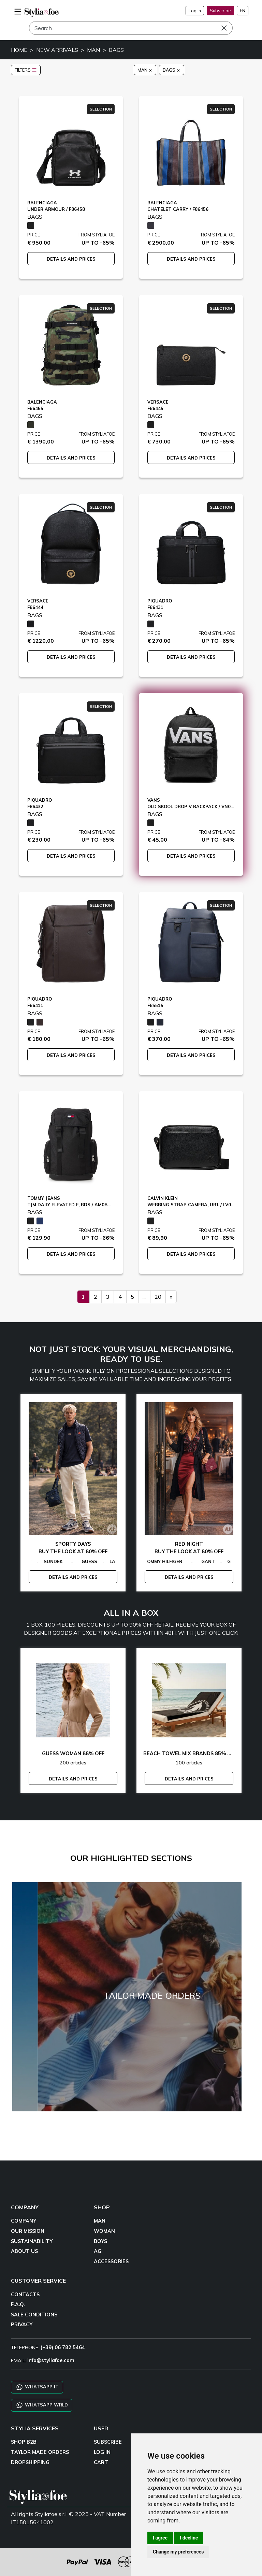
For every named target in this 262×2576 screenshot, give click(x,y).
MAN (93, 49)
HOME (19, 49)
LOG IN (102, 2452)
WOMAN (104, 2231)
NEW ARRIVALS (57, 49)
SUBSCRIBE (108, 2442)
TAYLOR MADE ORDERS (40, 2452)
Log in (195, 10)
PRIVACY (21, 2325)
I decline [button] (189, 2538)
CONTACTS (25, 2294)
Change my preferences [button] (178, 2552)
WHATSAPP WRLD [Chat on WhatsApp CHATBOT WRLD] (41, 2405)
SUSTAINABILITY (32, 2241)
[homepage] (42, 12)
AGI (98, 2251)
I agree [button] (160, 2538)
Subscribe (220, 10)
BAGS (116, 49)
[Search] (130, 28)
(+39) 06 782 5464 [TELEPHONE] (63, 2347)
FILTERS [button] (26, 70)
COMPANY (23, 2221)
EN (242, 10)
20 (158, 1296)
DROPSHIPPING (30, 2462)
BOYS (100, 2241)
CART (101, 2462)
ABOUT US (24, 2251)
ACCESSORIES (111, 2261)
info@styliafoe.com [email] (50, 2360)
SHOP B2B (24, 2442)
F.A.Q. (18, 2304)
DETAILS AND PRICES (71, 259)
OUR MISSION (27, 2231)
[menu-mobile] (18, 10)
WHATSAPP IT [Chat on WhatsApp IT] (37, 2387)
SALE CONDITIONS (34, 2315)
